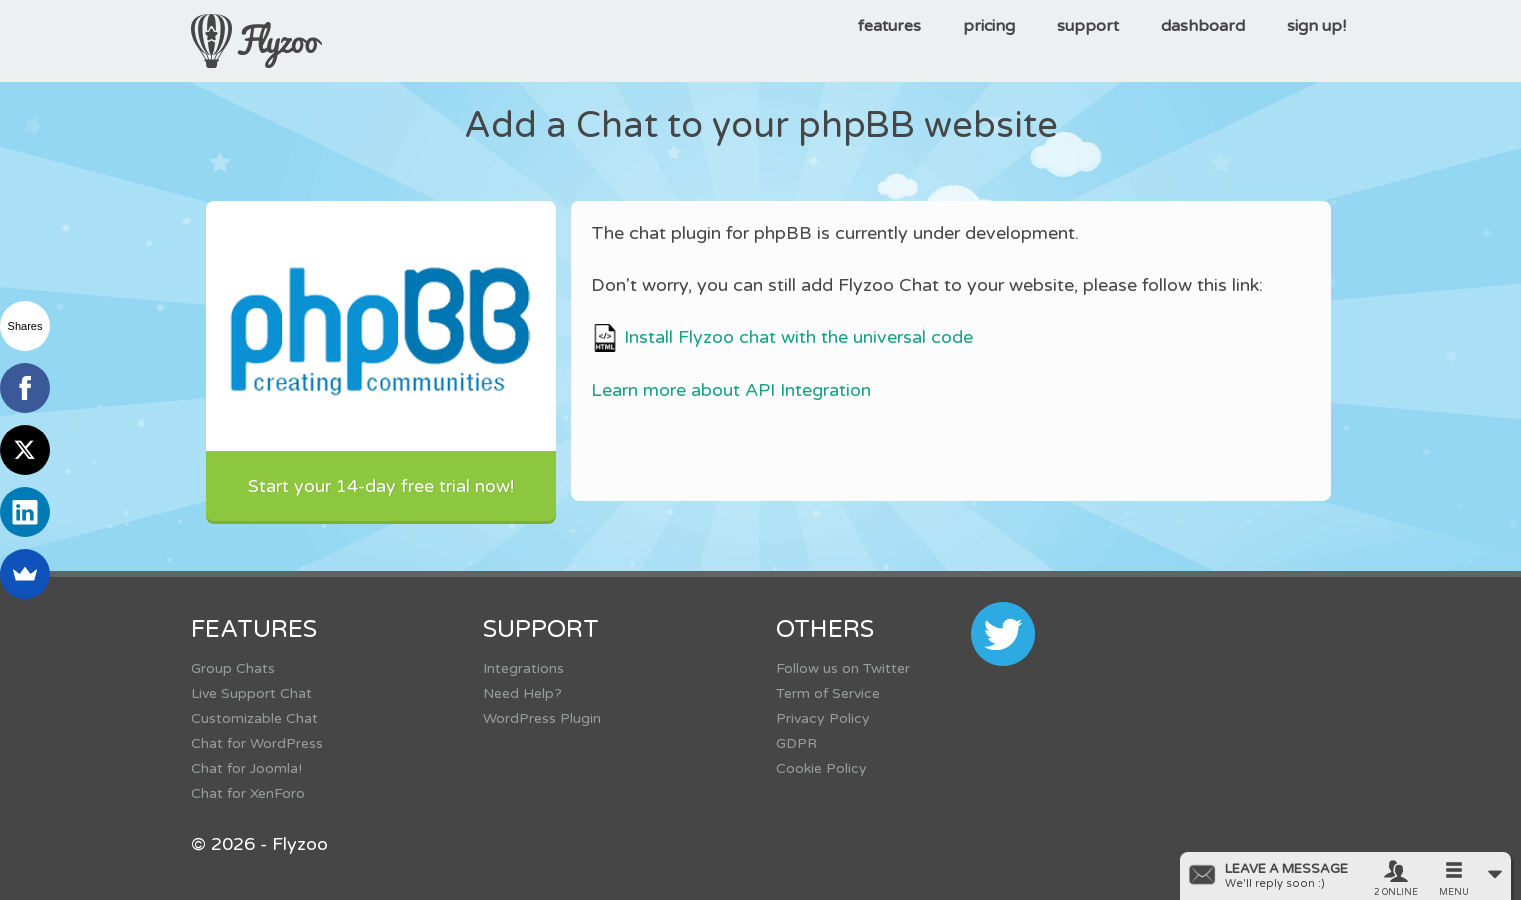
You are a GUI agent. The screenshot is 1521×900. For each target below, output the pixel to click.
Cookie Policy (821, 768)
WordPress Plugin (542, 718)
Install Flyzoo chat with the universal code (782, 337)
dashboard (1203, 26)
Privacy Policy (823, 718)
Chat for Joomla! (246, 768)
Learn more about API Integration (731, 390)
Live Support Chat (251, 693)
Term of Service (828, 693)
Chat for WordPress (257, 743)
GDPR (796, 743)
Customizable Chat (254, 718)
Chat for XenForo (248, 793)
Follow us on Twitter (843, 668)
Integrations (523, 668)
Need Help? (522, 693)
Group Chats (233, 668)
